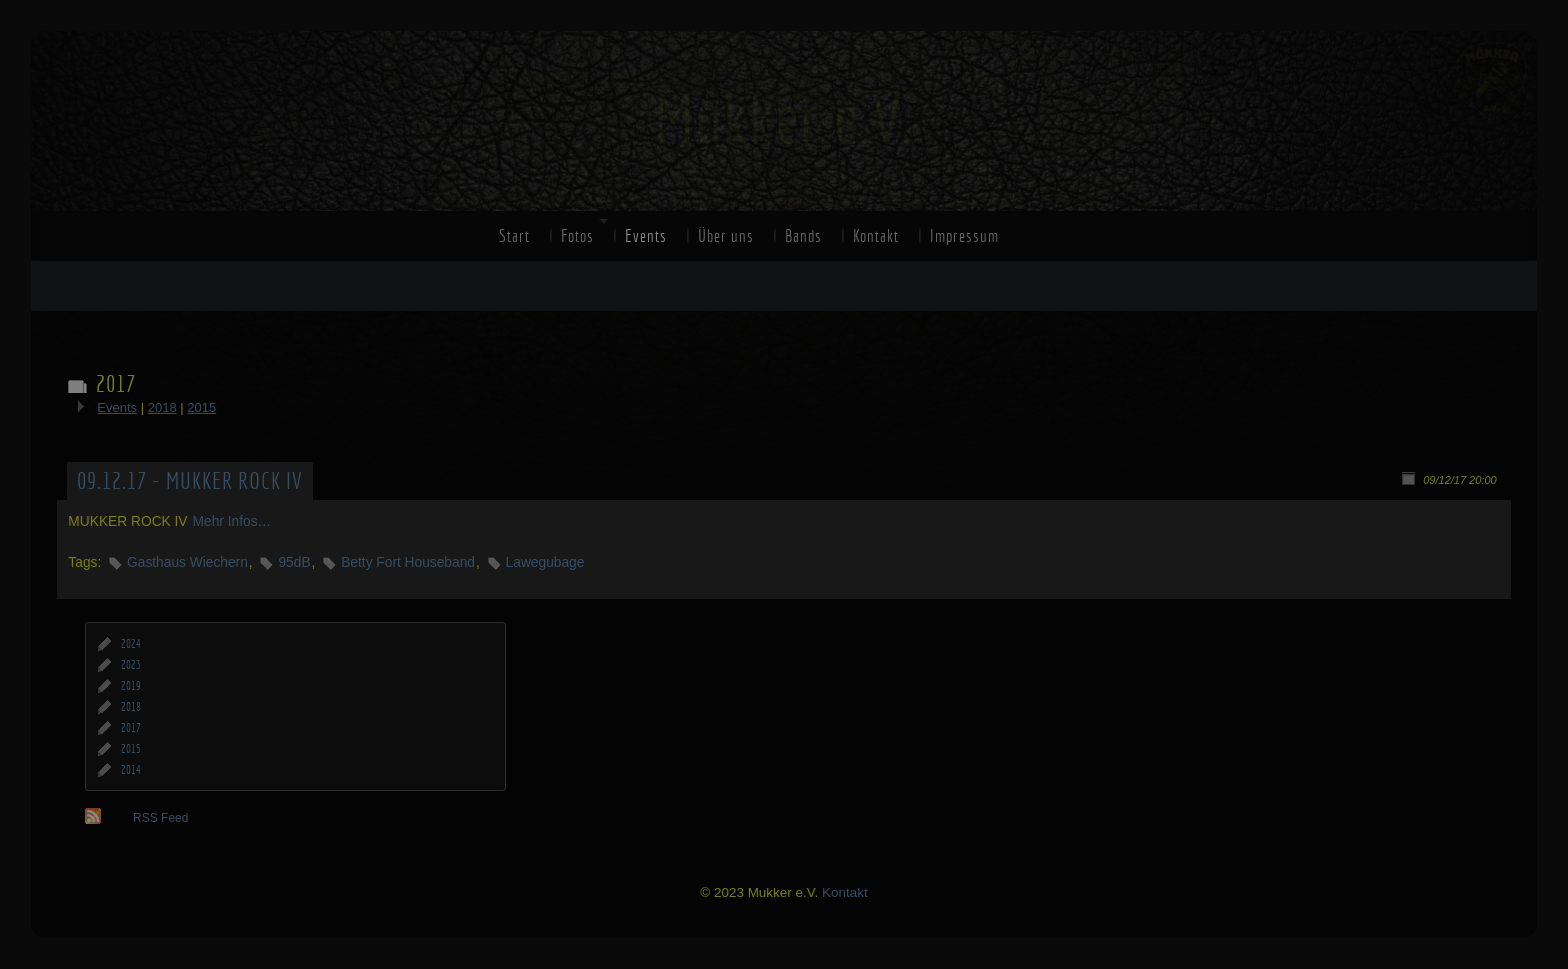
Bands (803, 236)
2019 (131, 686)
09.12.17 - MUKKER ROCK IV (190, 481)
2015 (201, 407)
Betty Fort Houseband (408, 562)
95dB (294, 562)
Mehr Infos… (232, 521)
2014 (131, 770)
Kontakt (876, 236)
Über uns (726, 236)
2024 (131, 644)
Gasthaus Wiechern (187, 562)
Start (514, 236)
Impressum (964, 236)
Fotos (577, 236)
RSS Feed (160, 818)
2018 (162, 407)
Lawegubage (545, 562)
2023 (131, 665)
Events (646, 236)
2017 (131, 728)
